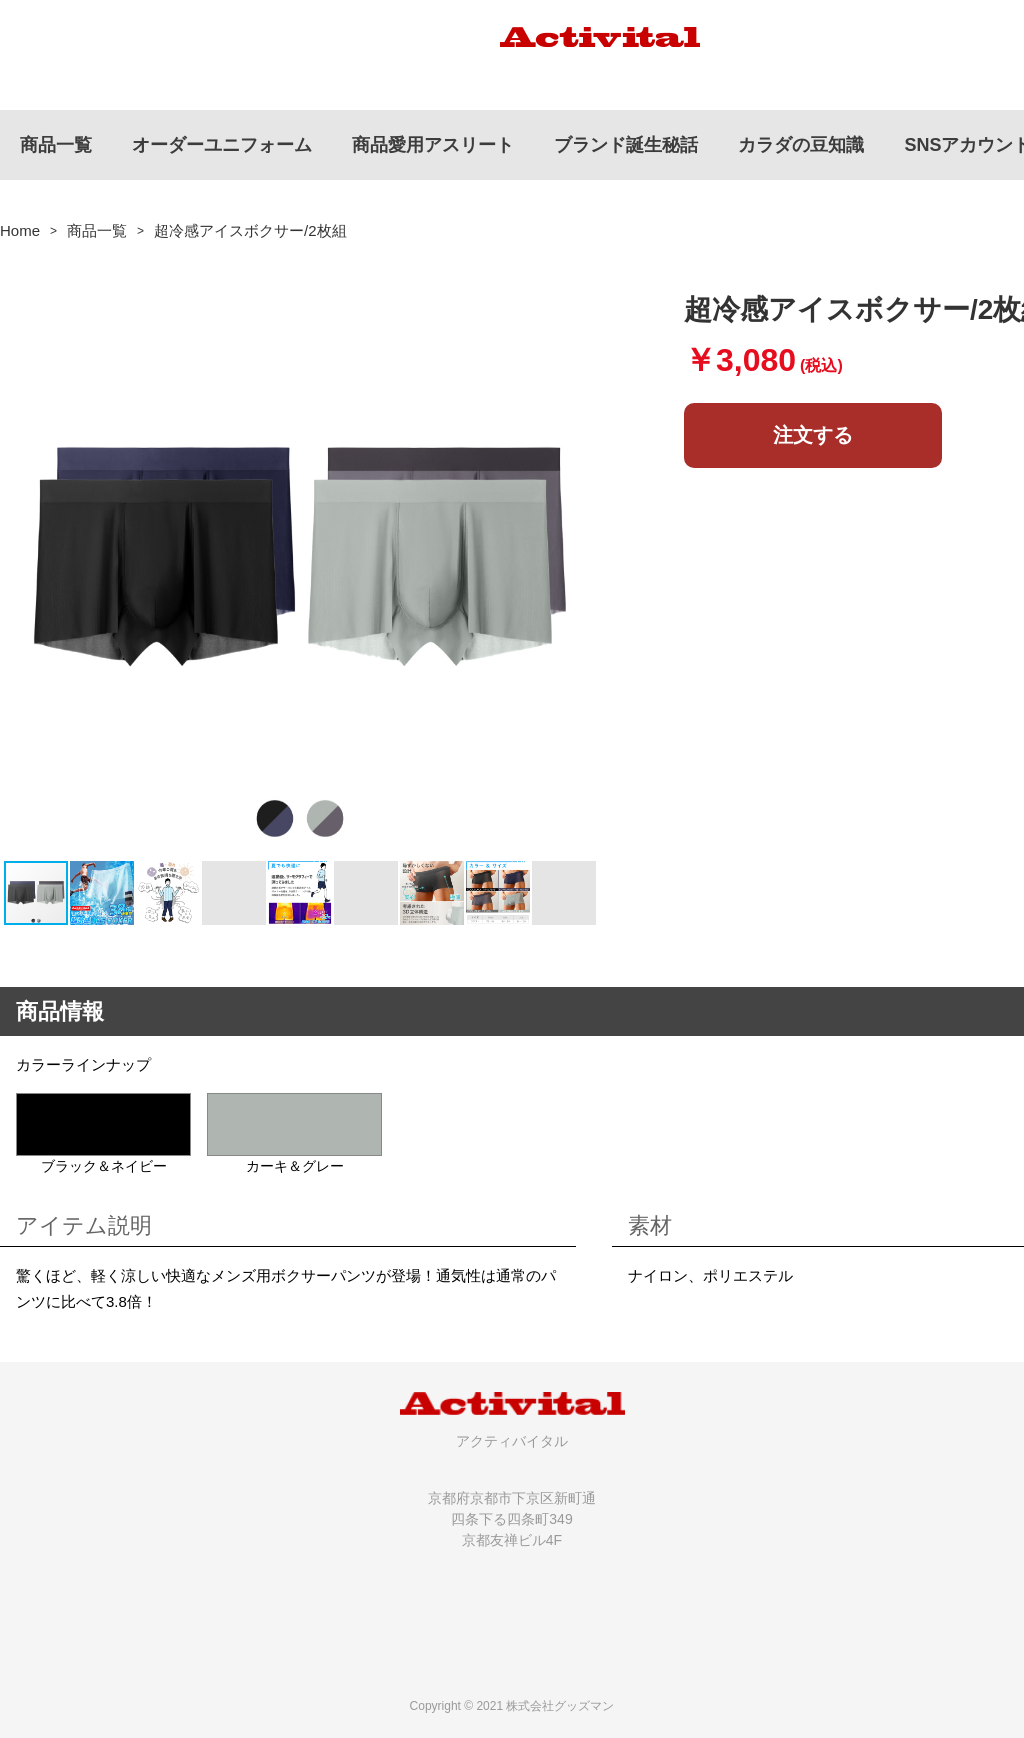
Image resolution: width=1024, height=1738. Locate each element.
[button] (582, 559)
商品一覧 (97, 230)
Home (20, 230)
